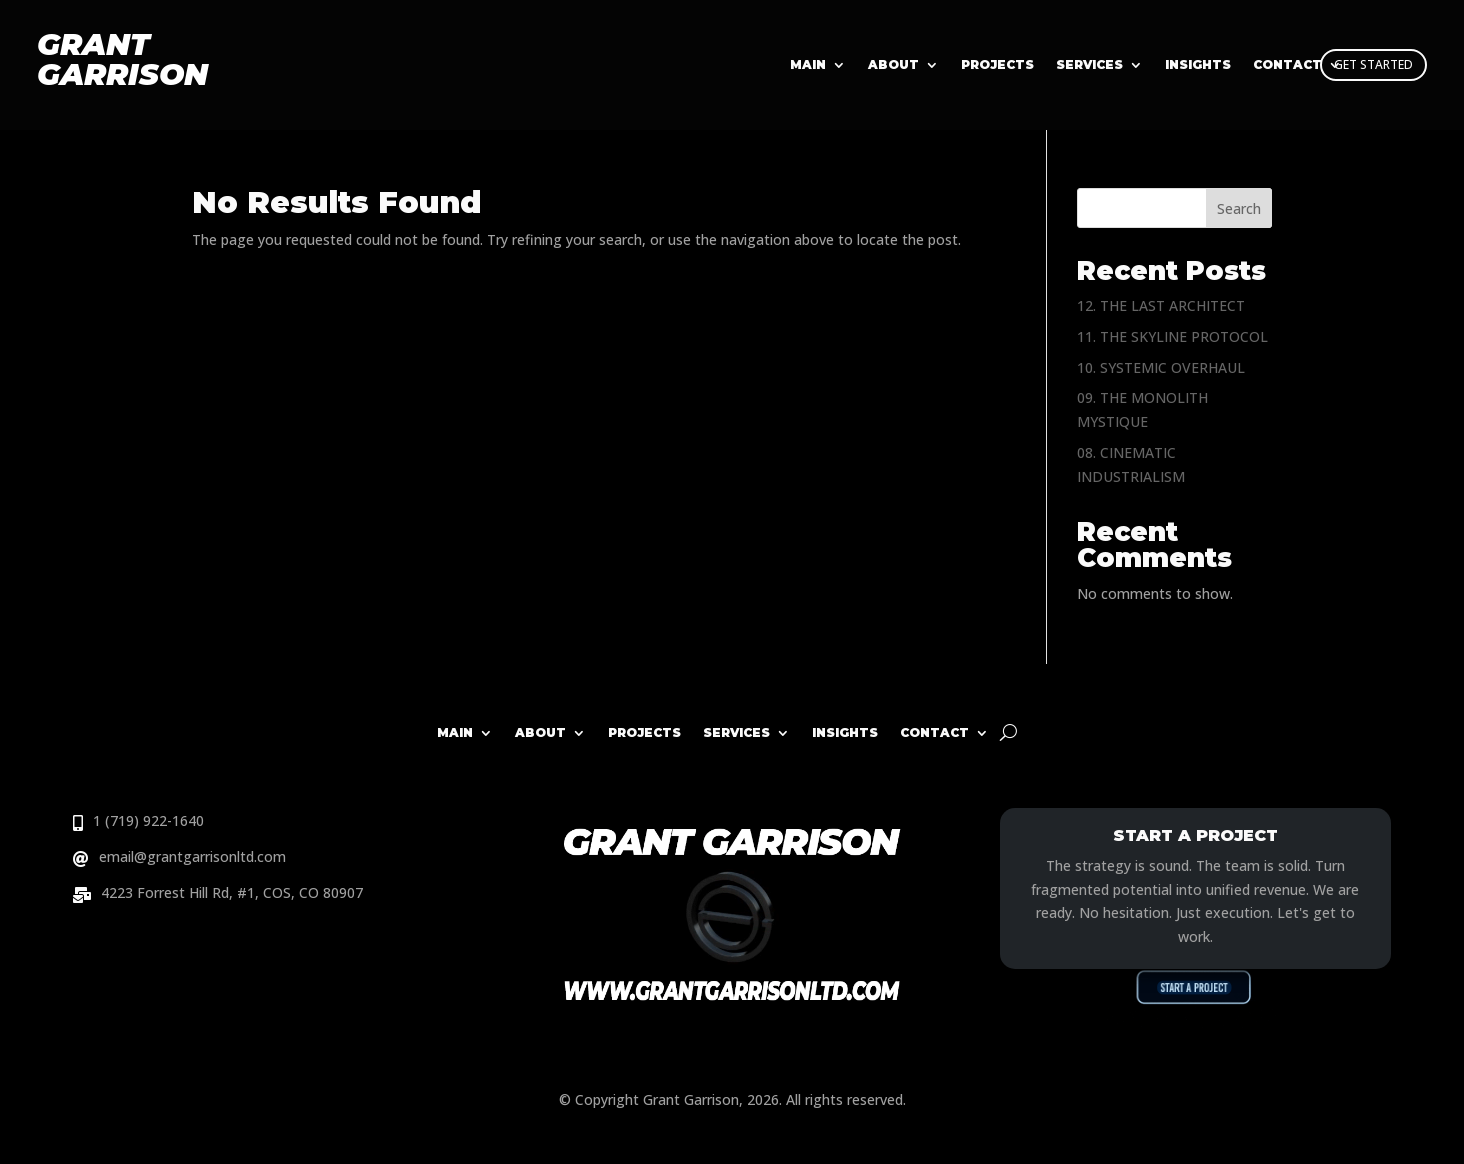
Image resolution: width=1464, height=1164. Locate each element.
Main (808, 65)
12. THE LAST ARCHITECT (1161, 305)
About (893, 65)
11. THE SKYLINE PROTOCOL (1172, 336)
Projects (997, 65)
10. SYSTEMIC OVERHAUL (1161, 367)
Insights (845, 732)
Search (1239, 208)
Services (1089, 65)
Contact (934, 732)
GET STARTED (1373, 64)
